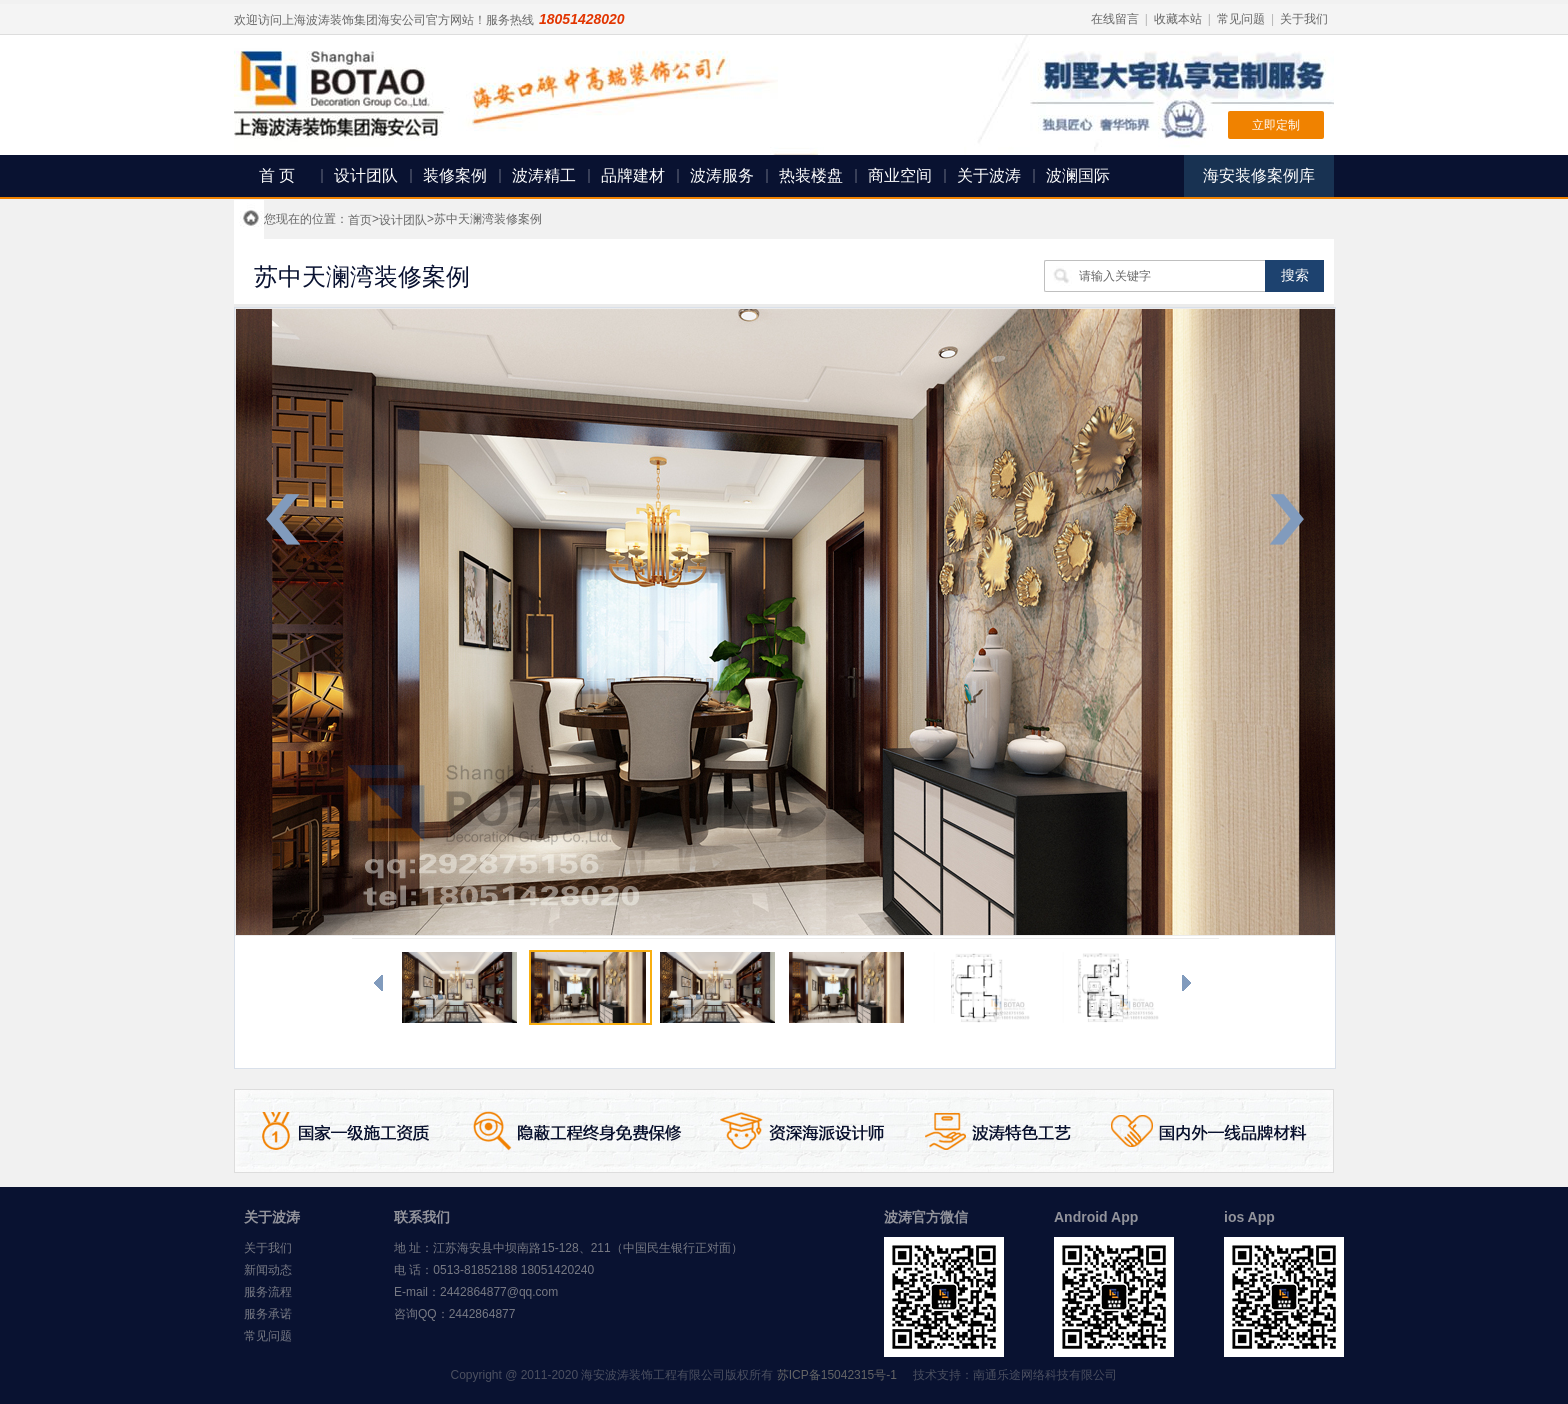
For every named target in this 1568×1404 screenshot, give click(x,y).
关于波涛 (989, 175)
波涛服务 (722, 175)
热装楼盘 (811, 175)
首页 (360, 220)
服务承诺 (268, 1314)
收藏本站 (1178, 19)
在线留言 (1115, 19)
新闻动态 (268, 1270)
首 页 (277, 175)
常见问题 (1241, 19)
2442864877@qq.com (499, 1292)
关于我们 (1304, 19)
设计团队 (366, 175)
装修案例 (455, 175)
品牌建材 (633, 175)
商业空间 (900, 175)
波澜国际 (1078, 175)
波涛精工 (544, 175)
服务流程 (268, 1292)
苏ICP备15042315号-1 (837, 1375)
